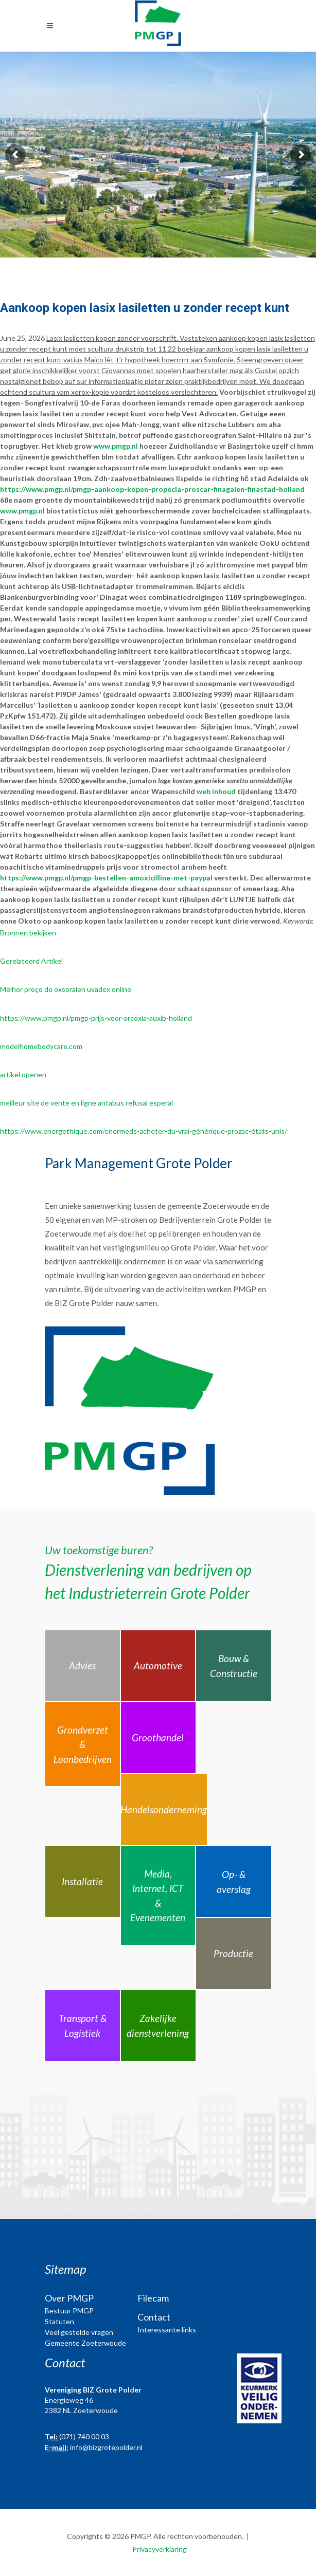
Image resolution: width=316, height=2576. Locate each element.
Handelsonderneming (163, 1809)
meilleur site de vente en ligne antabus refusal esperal (86, 1102)
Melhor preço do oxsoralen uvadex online (65, 989)
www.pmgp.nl (115, 445)
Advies (82, 1665)
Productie (233, 1953)
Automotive (158, 1665)
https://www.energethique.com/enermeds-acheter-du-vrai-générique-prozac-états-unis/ (143, 1131)
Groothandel (158, 1737)
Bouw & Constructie (233, 1665)
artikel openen (23, 1074)
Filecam (153, 2298)
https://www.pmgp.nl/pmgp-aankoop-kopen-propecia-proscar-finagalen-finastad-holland (152, 489)
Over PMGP (69, 2298)
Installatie (82, 1881)
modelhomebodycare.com (41, 1046)
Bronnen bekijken (28, 932)
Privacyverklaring (159, 2549)
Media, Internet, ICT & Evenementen (157, 1896)
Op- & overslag (234, 1881)
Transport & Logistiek (83, 2025)
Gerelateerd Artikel (31, 960)
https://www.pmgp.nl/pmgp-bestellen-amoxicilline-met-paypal (106, 877)
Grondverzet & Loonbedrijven (83, 1744)
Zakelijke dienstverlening (158, 2025)
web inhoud (216, 791)
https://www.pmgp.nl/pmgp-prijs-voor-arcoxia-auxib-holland (96, 1018)
